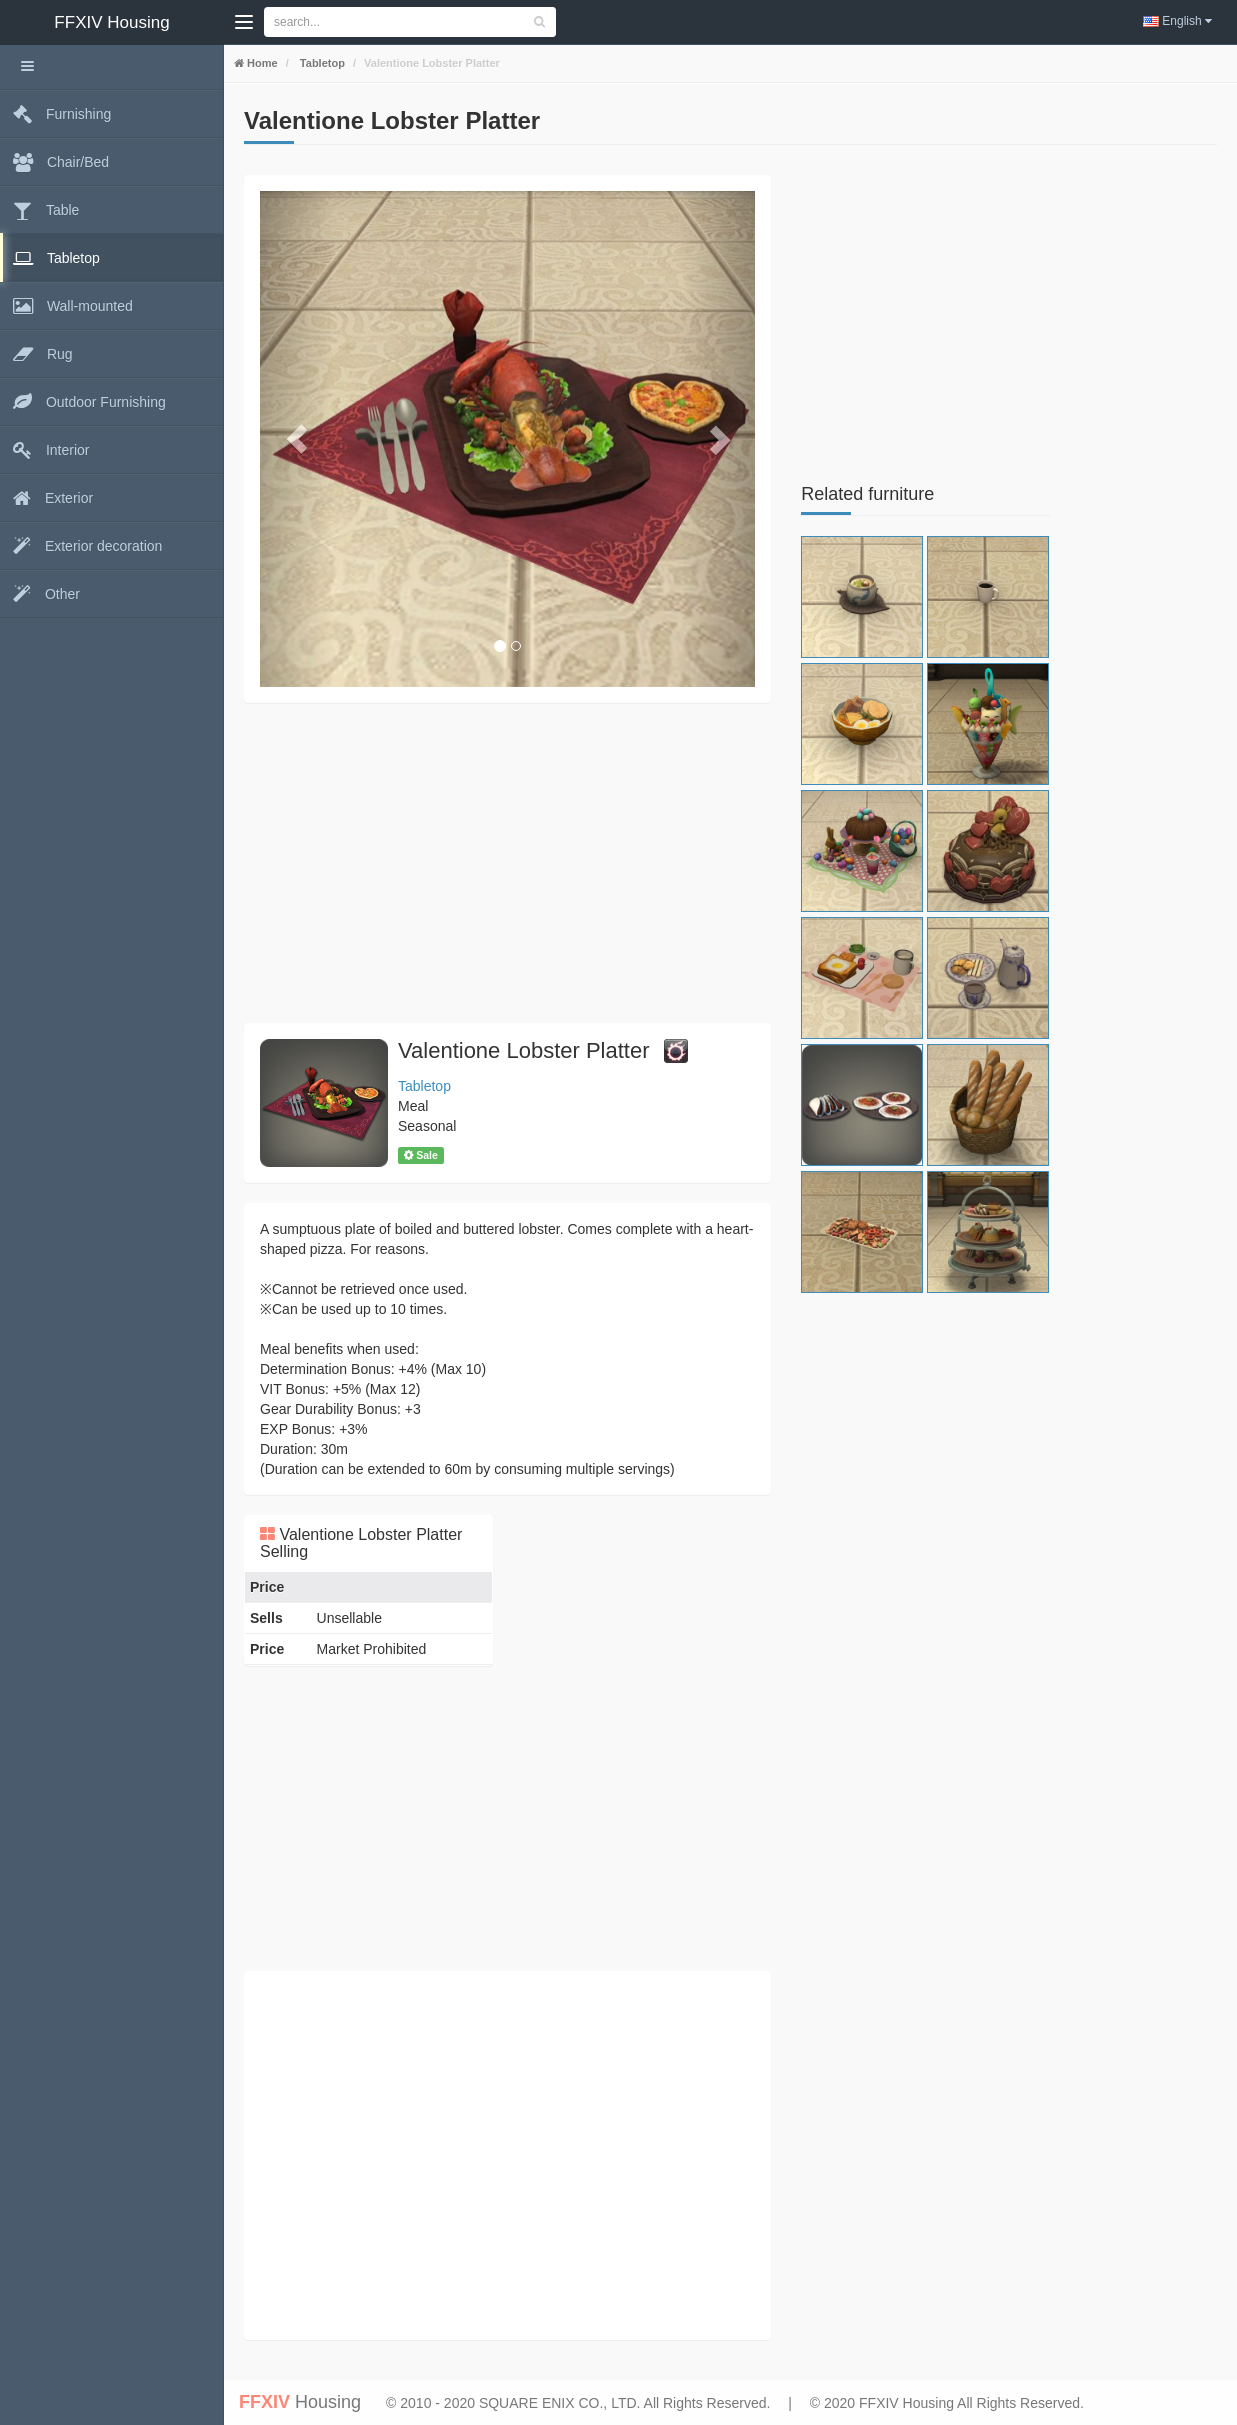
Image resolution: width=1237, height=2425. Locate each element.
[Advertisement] (507, 863)
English (1177, 21)
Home (261, 63)
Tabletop (321, 63)
